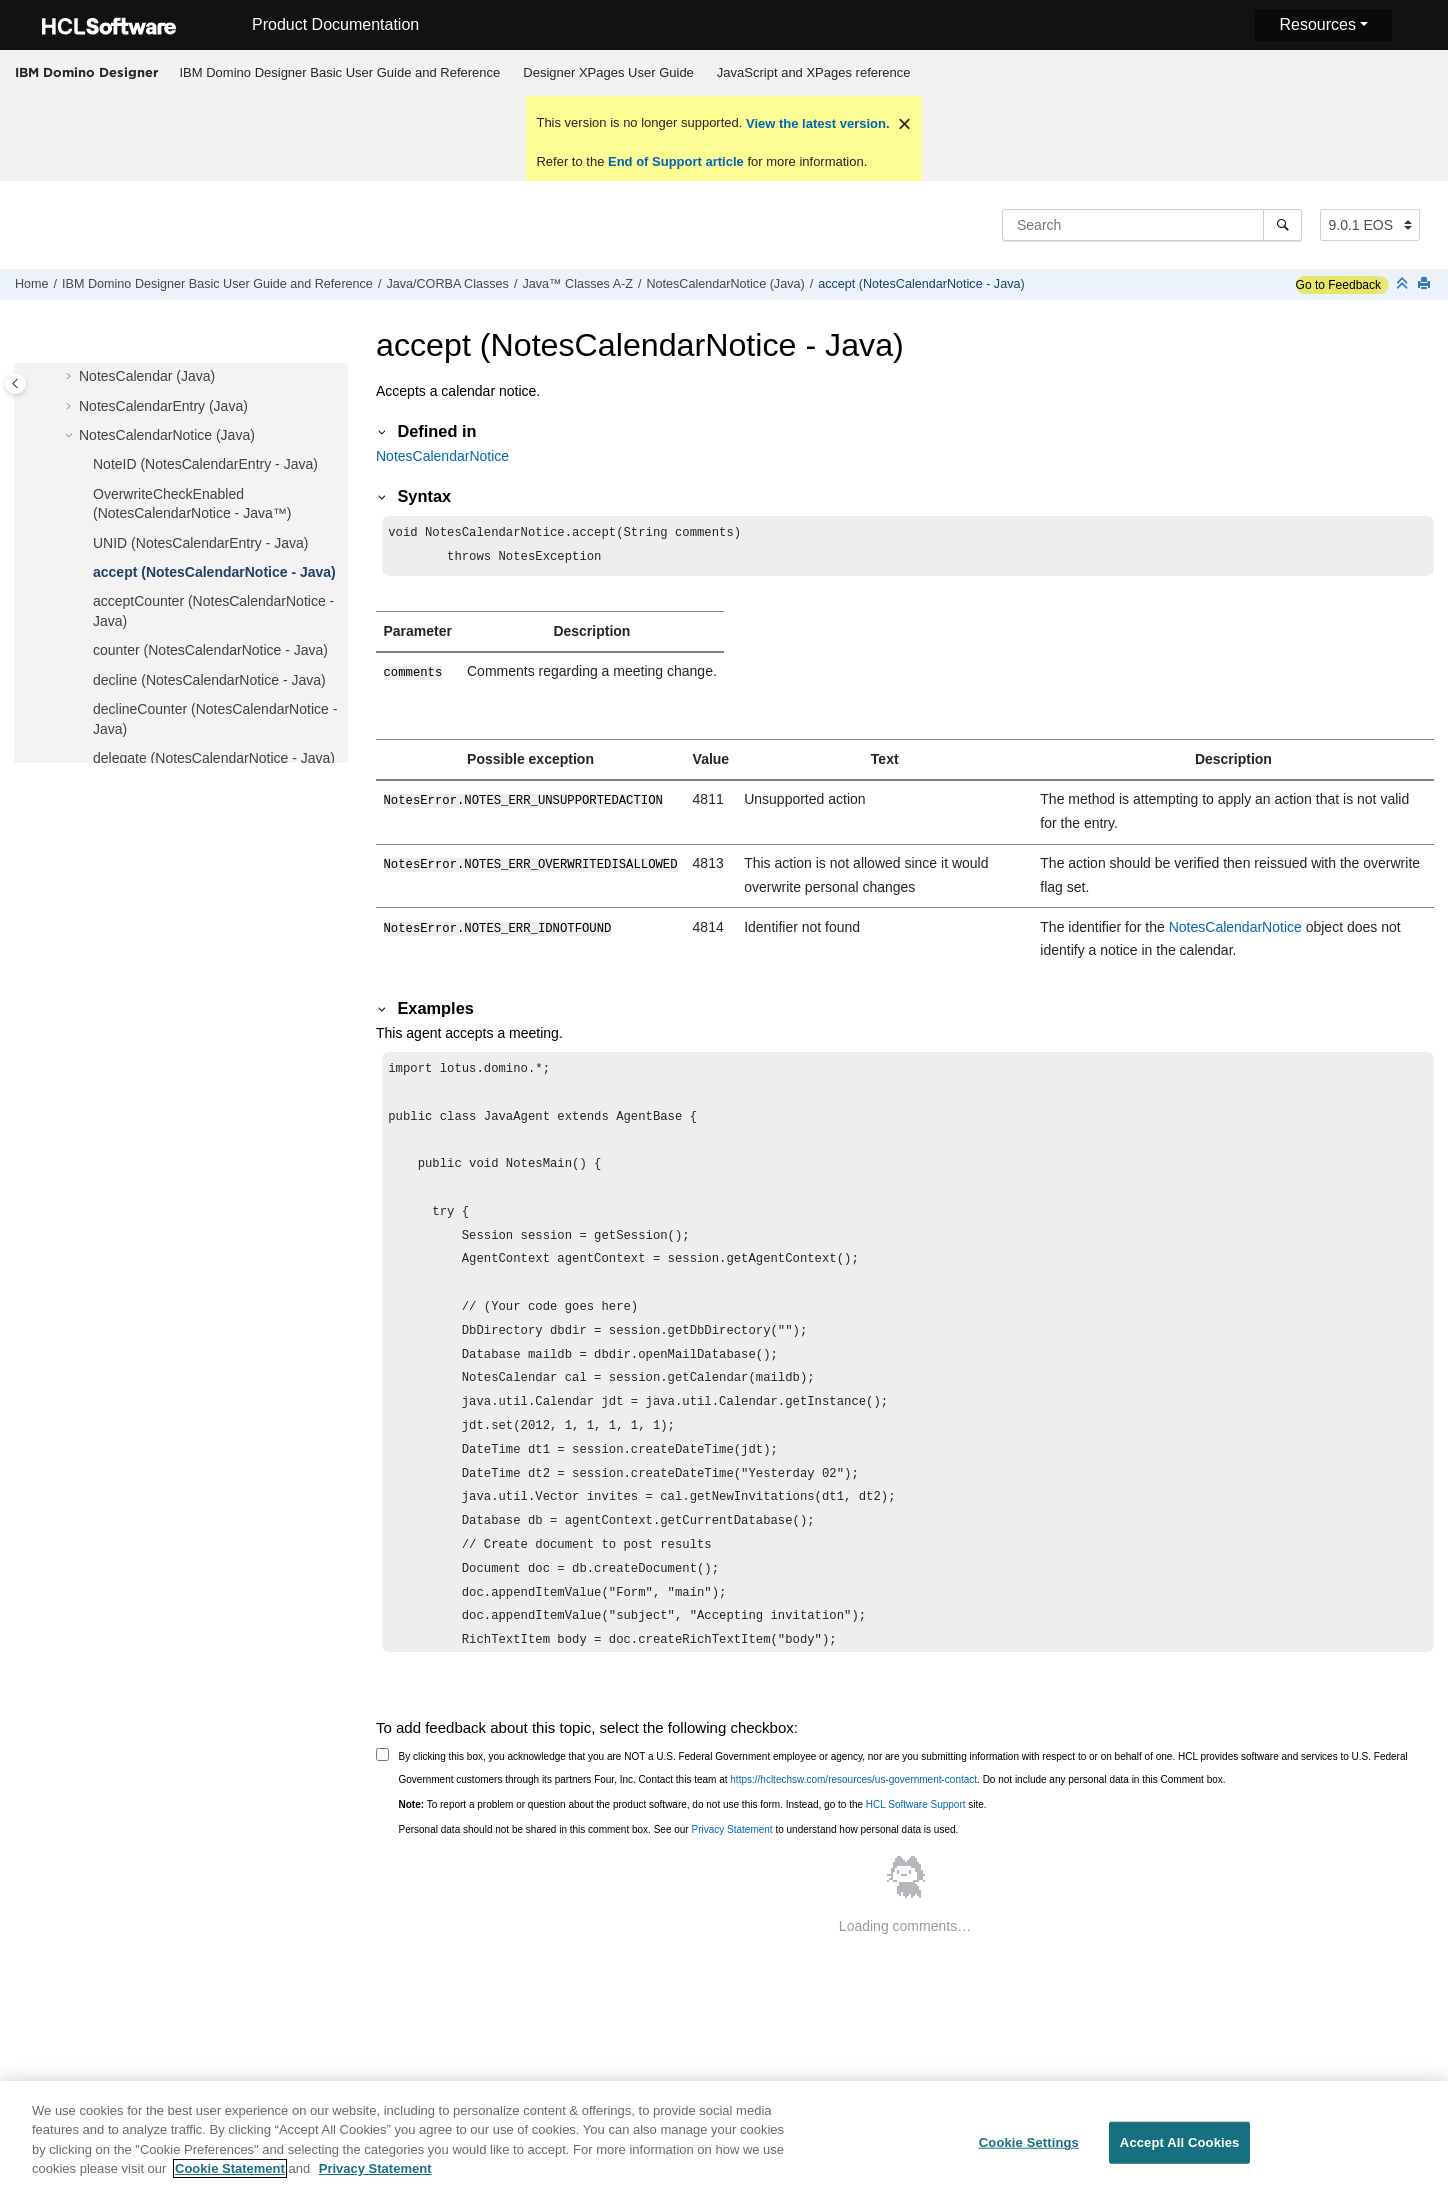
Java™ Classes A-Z (577, 284)
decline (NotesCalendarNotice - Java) (209, 680)
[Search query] (1152, 225)
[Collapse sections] (1404, 284)
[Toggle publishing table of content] (15, 383)
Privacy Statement (731, 1831)
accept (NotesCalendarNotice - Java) (921, 284)
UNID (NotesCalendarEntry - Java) (201, 543)
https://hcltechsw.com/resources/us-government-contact (853, 1781)
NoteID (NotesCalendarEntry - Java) (205, 464)
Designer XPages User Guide (608, 72)
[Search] (1282, 225)
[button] (71, 377)
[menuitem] (340, 73)
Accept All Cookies (1180, 2155)
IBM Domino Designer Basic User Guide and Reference (340, 72)
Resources (1317, 24)
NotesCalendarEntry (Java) (163, 406)
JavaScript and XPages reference (814, 72)
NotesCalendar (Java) (147, 376)
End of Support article (675, 161)
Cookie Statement (230, 2181)
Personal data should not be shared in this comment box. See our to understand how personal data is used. (679, 1831)
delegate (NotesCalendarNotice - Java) (214, 758)
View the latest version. (815, 123)
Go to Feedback (1338, 285)
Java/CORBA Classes (447, 284)
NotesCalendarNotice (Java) (725, 284)
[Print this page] (1426, 284)
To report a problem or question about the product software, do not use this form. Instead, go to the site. (693, 1806)
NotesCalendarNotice (442, 456)
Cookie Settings (1029, 2155)
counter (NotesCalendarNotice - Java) (210, 650)
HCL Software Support (916, 1806)
